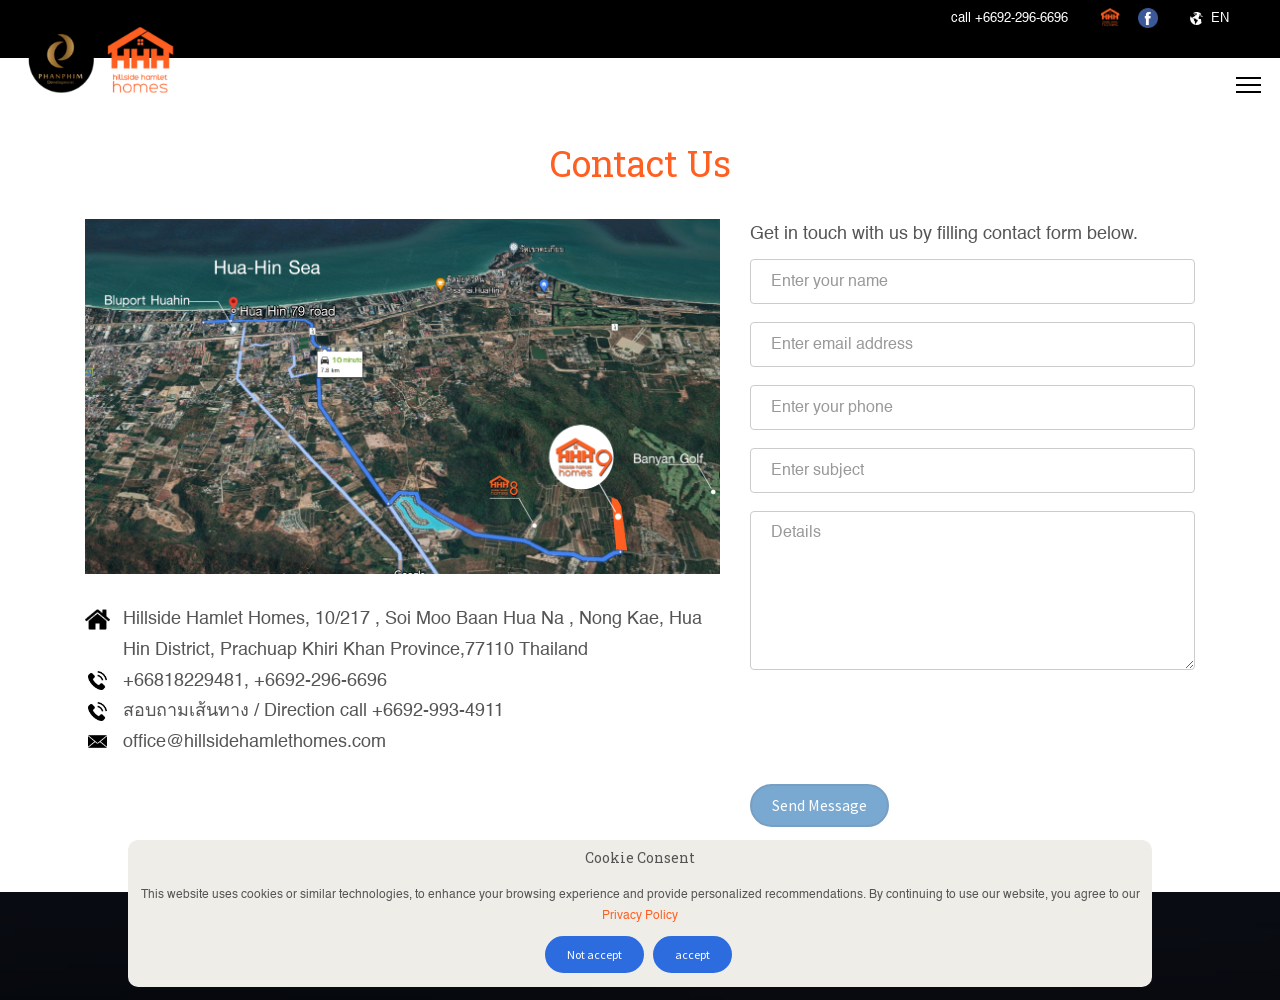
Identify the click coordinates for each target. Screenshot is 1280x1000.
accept (692, 954)
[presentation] (902, 727)
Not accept (594, 954)
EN (1209, 18)
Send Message (819, 805)
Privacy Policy (640, 916)
